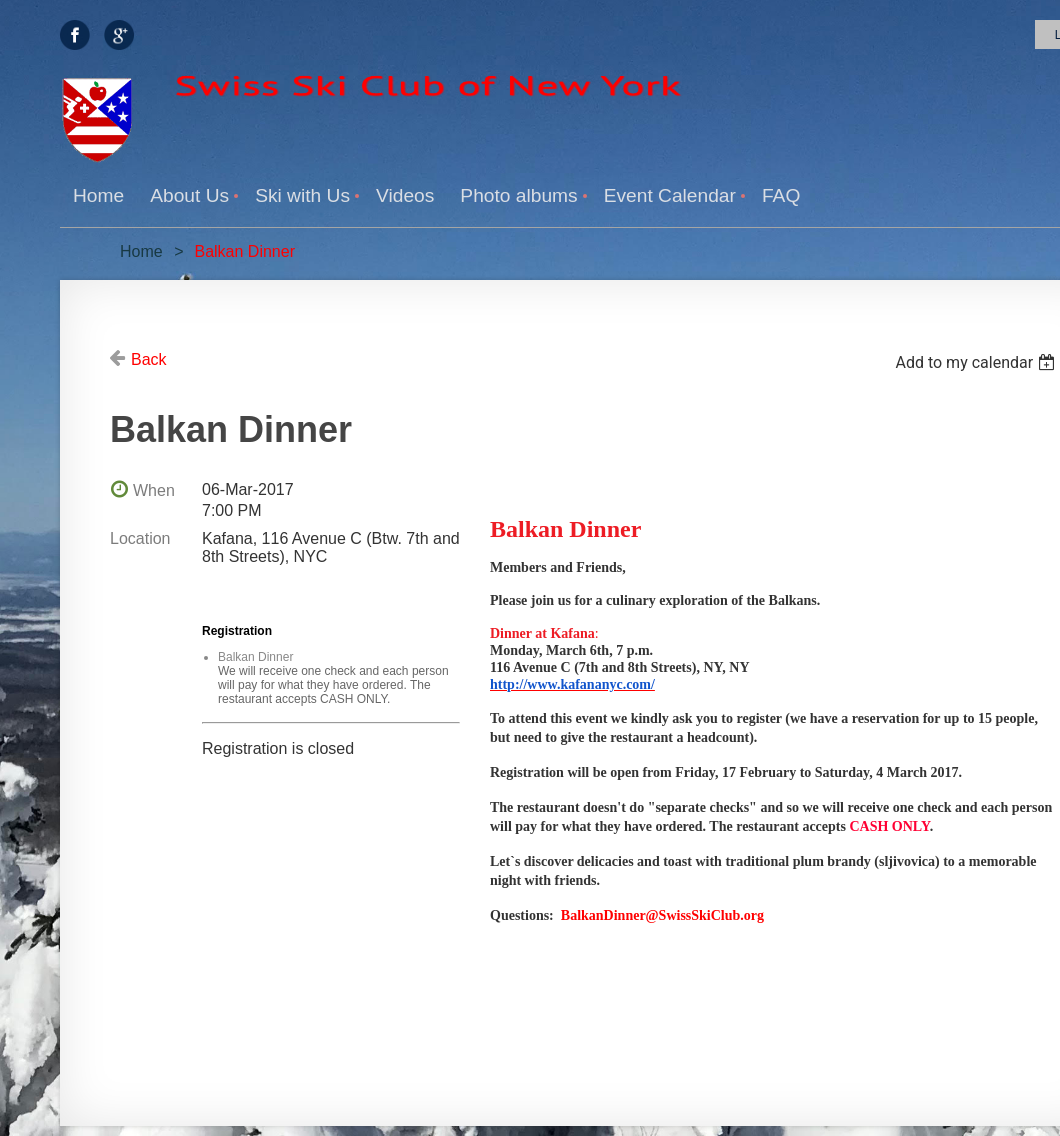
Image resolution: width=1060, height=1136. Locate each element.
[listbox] (977, 362)
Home (141, 251)
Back (149, 359)
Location (140, 538)
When (154, 490)
